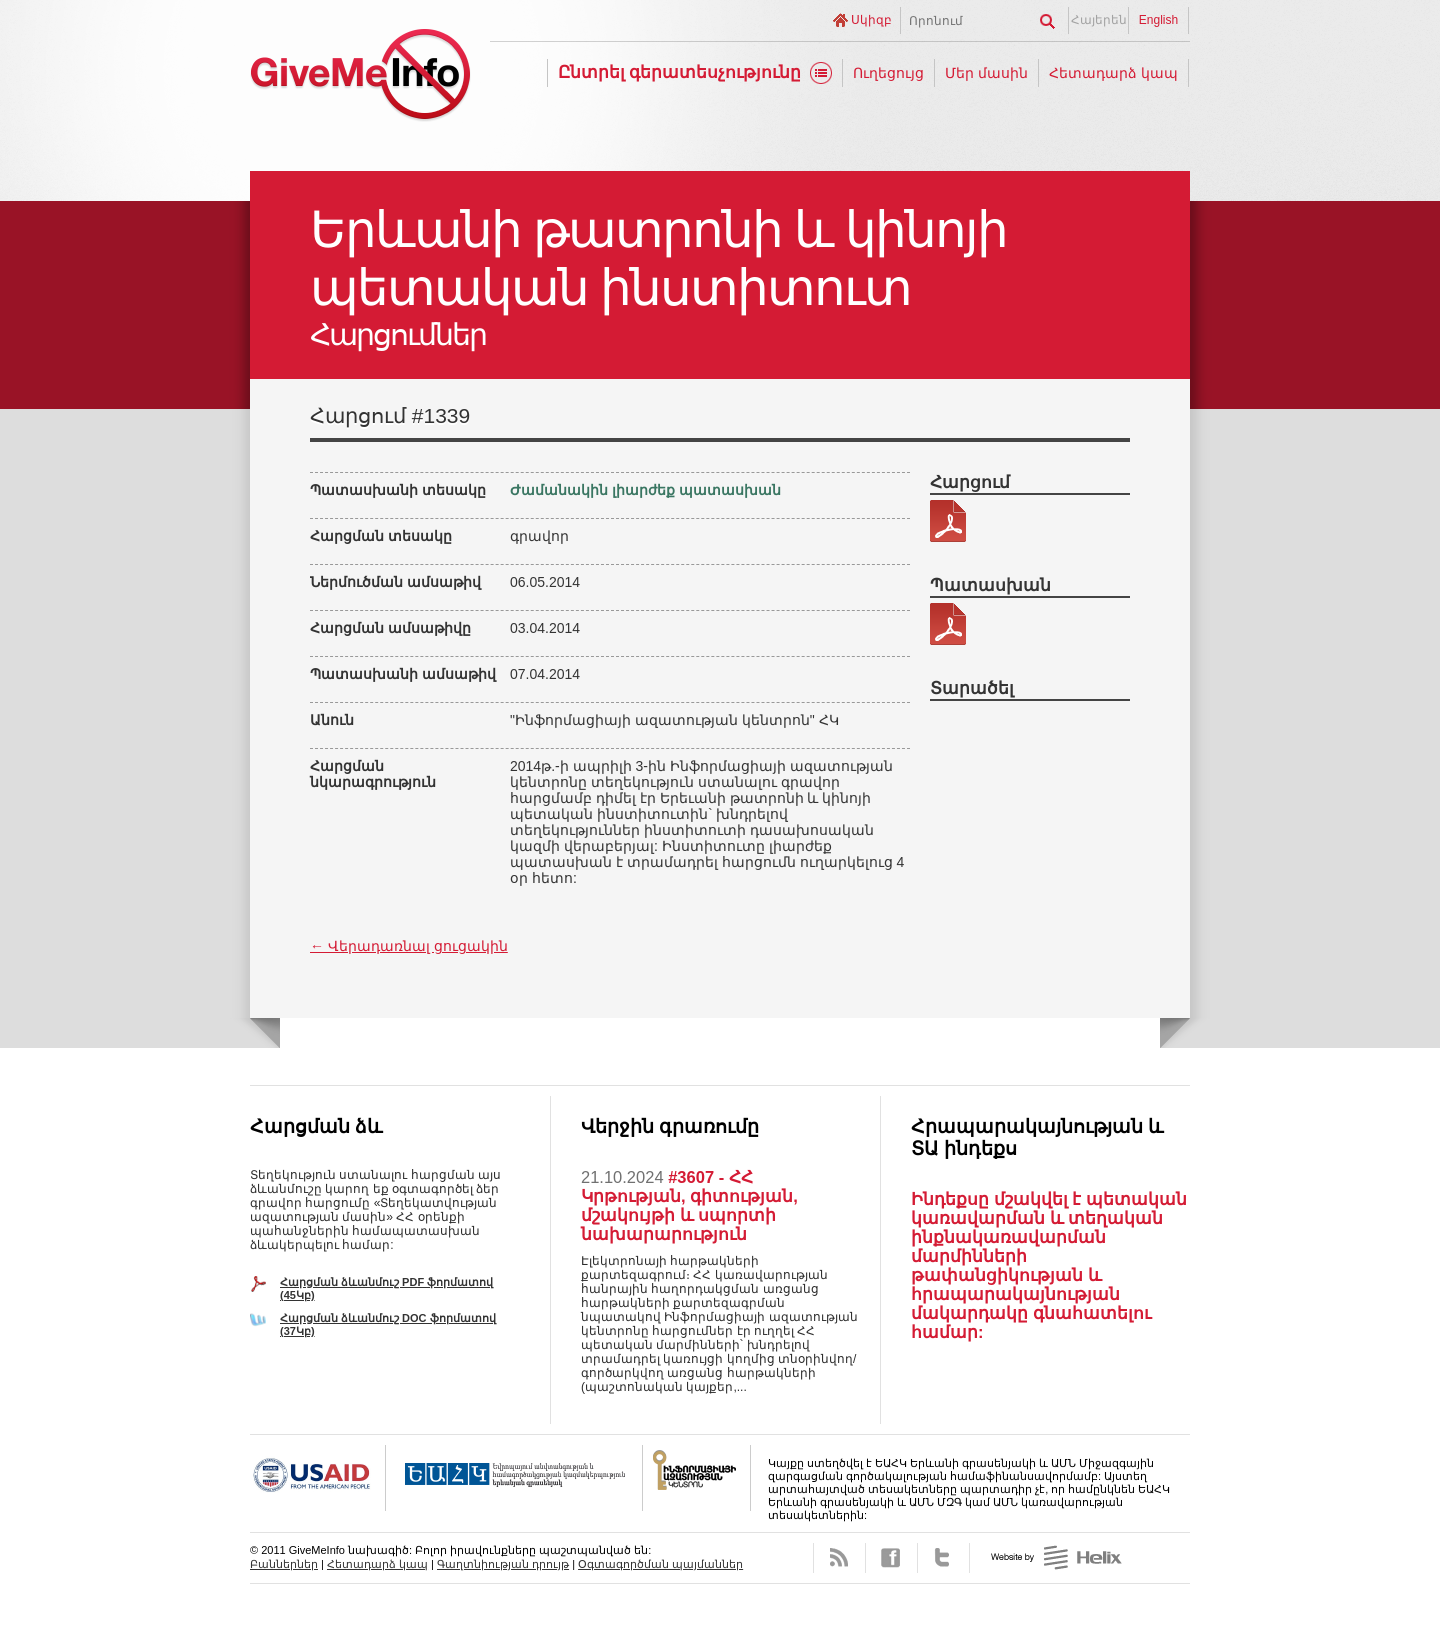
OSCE (514, 1478)
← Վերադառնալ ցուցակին (409, 946)
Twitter (943, 1558)
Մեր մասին (986, 73)
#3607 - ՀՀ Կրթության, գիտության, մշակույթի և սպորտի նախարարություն (689, 1205)
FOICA (697, 1478)
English (1158, 20)
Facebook (891, 1558)
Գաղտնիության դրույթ (503, 1564)
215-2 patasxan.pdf (948, 624)
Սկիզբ (871, 20)
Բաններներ (284, 1564)
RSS (839, 1558)
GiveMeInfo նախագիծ (360, 77)
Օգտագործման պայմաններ (660, 1564)
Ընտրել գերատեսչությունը (680, 72)
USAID (318, 1478)
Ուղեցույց (888, 73)
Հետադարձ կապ (1113, 73)
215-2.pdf (948, 521)
